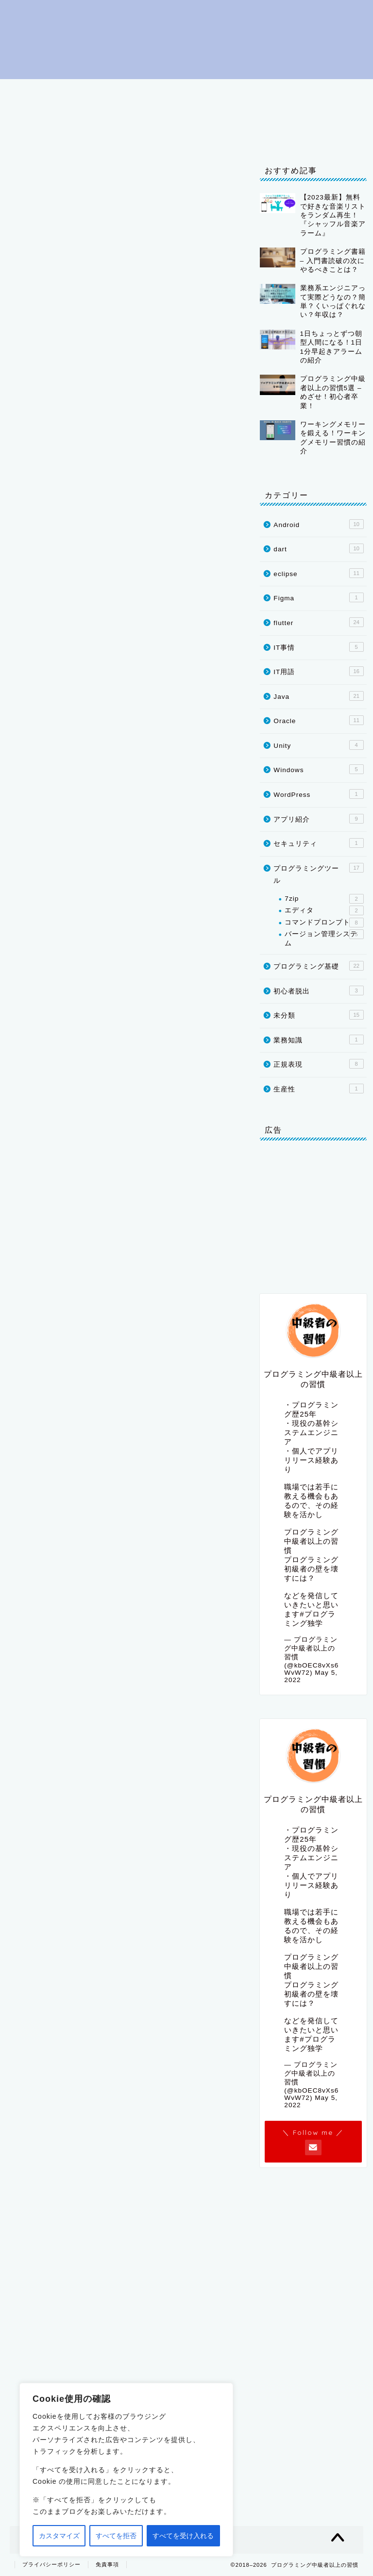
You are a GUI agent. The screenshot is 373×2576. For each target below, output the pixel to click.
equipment (129, 1399)
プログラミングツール (273, 90)
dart (226, 113)
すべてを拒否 (116, 2536)
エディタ (324, 910)
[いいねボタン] (27, 1795)
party (143, 1267)
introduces (69, 1333)
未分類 (318, 1015)
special (54, 1411)
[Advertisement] (125, 1988)
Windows (318, 769)
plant (184, 1496)
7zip (324, 899)
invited (61, 1280)
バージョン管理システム (324, 937)
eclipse (84, 113)
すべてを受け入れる (183, 2536)
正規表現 (318, 1064)
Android (318, 524)
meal (164, 1267)
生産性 (318, 1088)
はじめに (37, 90)
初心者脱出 (96, 90)
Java (133, 113)
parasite (56, 1521)
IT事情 (33, 135)
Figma (318, 597)
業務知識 (318, 1039)
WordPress (318, 794)
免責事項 (107, 2564)
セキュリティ (318, 843)
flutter (180, 113)
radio (95, 1345)
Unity (321, 113)
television (58, 1345)
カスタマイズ (59, 2536)
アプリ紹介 (318, 819)
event (77, 1411)
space (96, 1399)
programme (125, 1345)
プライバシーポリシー (108, 135)
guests (99, 1280)
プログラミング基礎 (175, 90)
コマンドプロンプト (324, 922)
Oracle (273, 113)
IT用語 (33, 113)
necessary (66, 1399)
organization (66, 1386)
